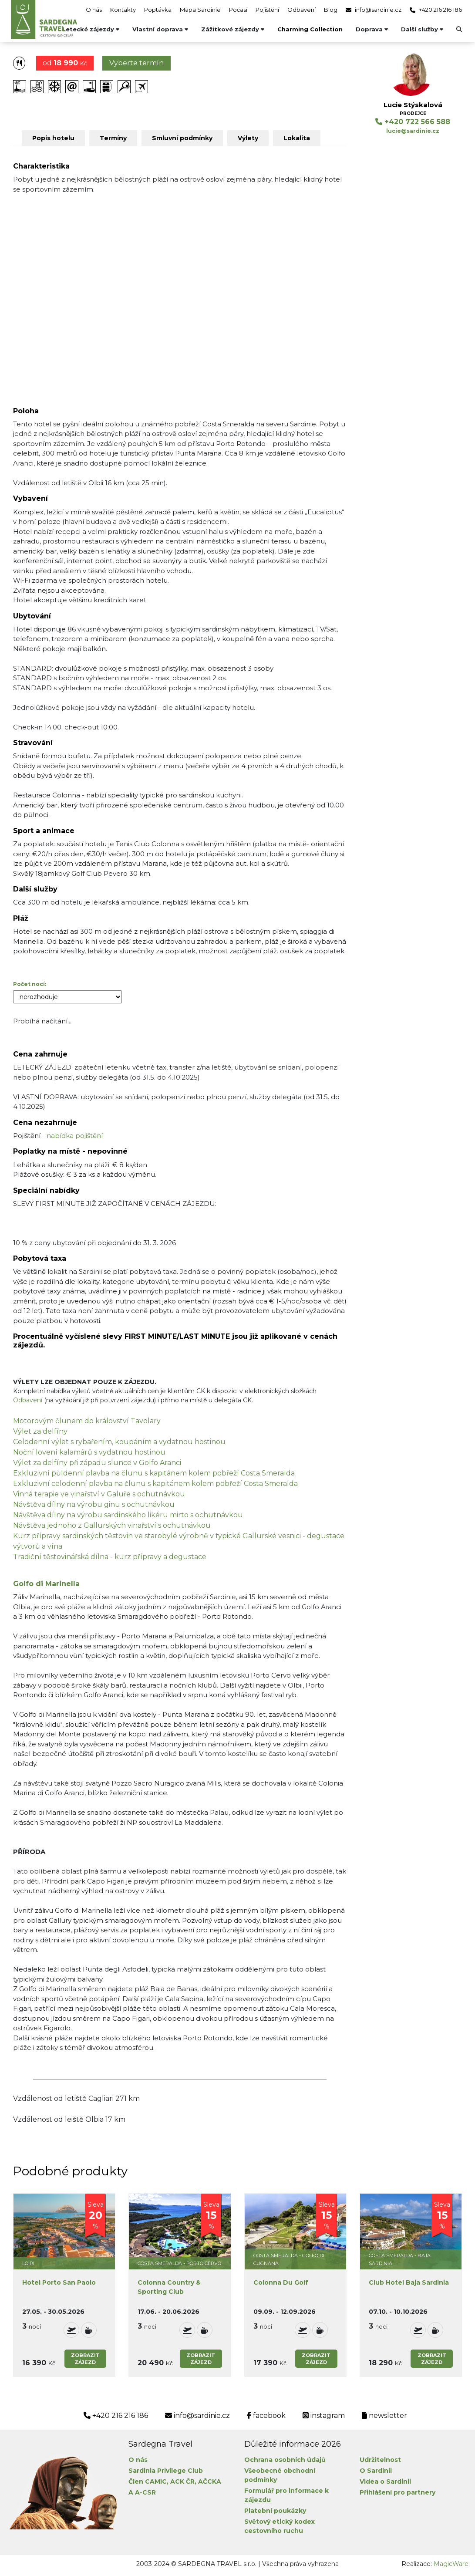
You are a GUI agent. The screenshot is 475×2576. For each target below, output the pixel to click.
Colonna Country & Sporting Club (169, 2287)
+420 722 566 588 (412, 122)
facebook (266, 2415)
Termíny (113, 138)
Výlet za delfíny (40, 1431)
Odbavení (301, 9)
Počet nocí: (29, 984)
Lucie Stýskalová (413, 105)
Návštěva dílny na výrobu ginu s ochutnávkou (94, 1504)
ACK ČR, (183, 2481)
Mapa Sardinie (200, 9)
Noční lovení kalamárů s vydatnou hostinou (89, 1452)
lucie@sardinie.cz (412, 131)
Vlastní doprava (160, 29)
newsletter (384, 2415)
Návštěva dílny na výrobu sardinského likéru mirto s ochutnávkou (128, 1515)
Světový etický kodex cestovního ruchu (279, 2526)
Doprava (372, 29)
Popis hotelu (53, 138)
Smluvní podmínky (182, 138)
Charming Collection (310, 29)
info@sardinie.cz (373, 9)
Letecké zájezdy (90, 29)
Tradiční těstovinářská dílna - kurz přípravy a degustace (109, 1557)
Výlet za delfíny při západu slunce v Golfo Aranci (97, 1462)
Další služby (422, 29)
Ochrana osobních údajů (285, 2460)
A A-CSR (142, 2492)
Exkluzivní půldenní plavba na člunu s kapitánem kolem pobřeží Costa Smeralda (154, 1473)
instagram (324, 2415)
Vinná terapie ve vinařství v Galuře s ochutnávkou (99, 1494)
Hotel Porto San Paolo (59, 2282)
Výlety (248, 138)
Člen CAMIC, (148, 2481)
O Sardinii (376, 2471)
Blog (330, 9)
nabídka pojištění (75, 1135)
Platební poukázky (275, 2511)
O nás (94, 9)
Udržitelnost (380, 2460)
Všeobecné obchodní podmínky (279, 2475)
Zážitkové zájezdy (232, 29)
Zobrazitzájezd (85, 2358)
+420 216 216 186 (436, 9)
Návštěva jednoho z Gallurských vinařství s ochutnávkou (112, 1525)
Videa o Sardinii (385, 2481)
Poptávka (158, 9)
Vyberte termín (136, 63)
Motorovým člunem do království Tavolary (87, 1421)
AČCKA (209, 2481)
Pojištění (267, 9)
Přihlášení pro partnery (397, 2492)
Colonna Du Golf (280, 2282)
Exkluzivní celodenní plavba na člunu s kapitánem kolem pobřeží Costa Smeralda (155, 1483)
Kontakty (123, 9)
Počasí (238, 9)
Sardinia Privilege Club (165, 2471)
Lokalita (296, 138)
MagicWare (451, 2564)
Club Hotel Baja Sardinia (409, 2282)
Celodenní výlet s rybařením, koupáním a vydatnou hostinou (119, 1442)
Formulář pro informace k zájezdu (286, 2495)
